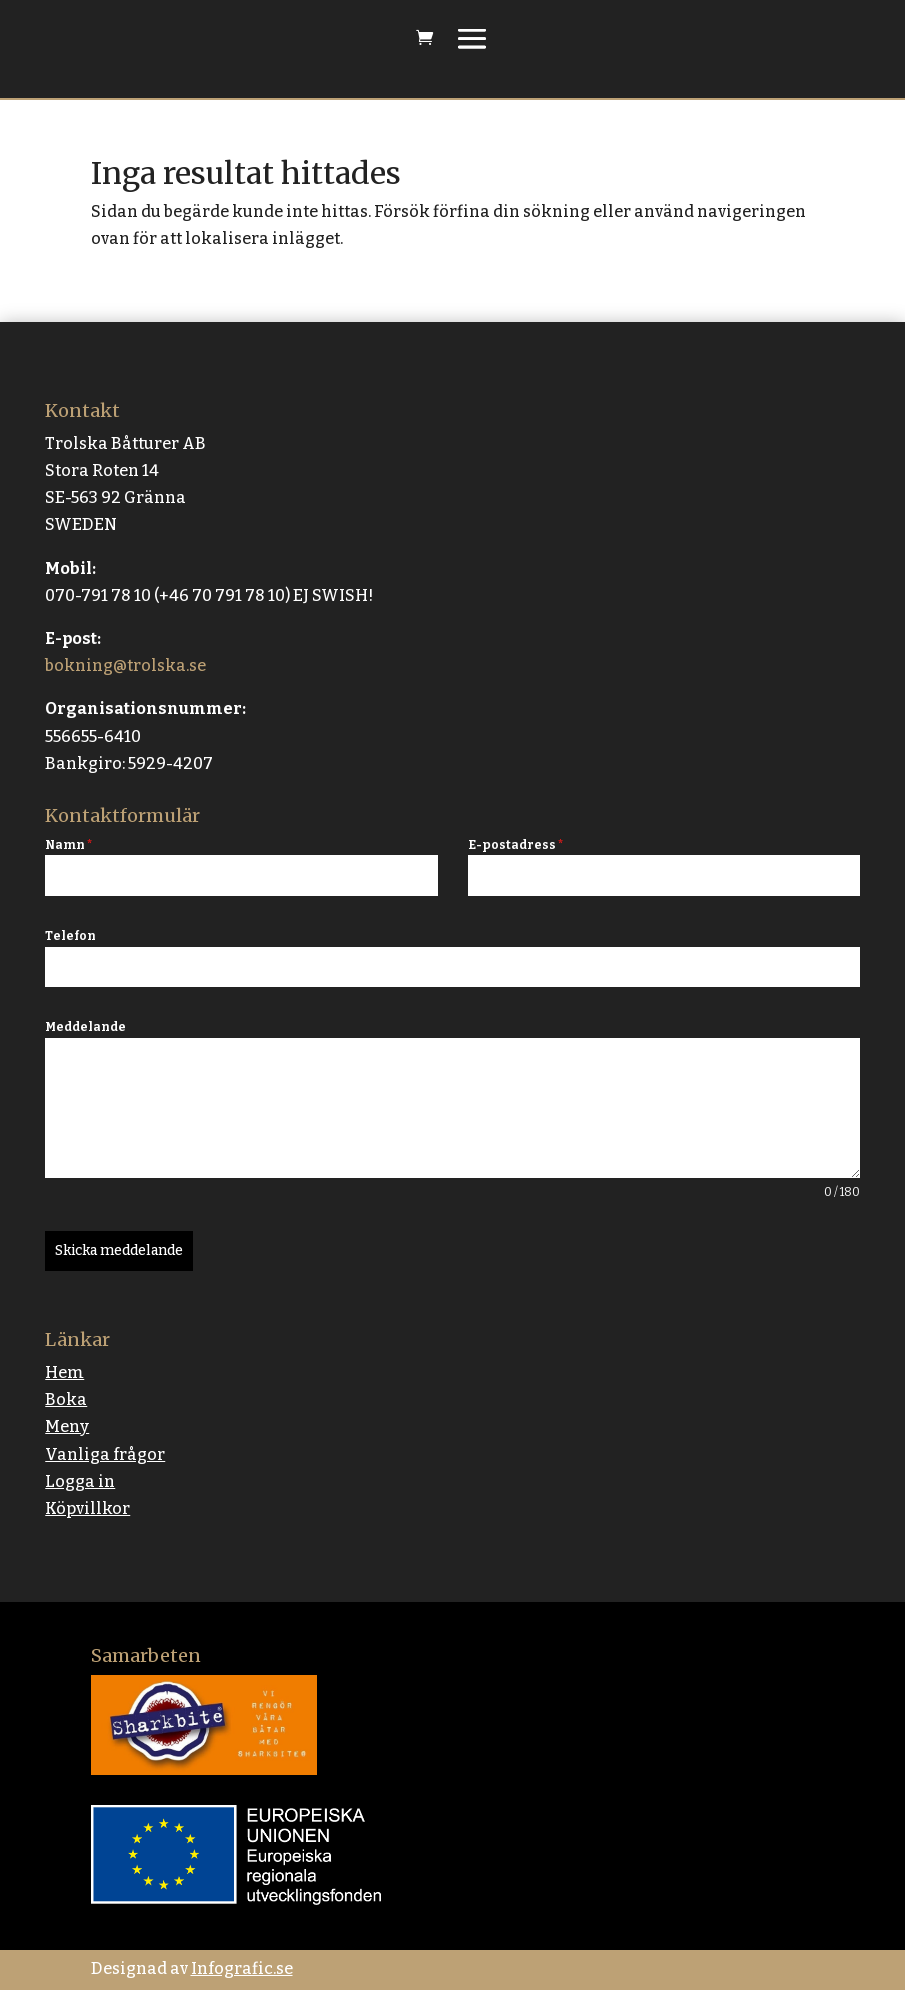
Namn (68, 845)
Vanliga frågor (105, 1454)
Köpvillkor (87, 1508)
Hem (64, 1372)
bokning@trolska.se (125, 665)
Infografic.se (242, 1968)
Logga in (80, 1481)
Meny (67, 1426)
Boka (66, 1399)
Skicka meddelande (119, 1250)
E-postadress (515, 845)
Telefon (70, 936)
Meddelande (85, 1027)
